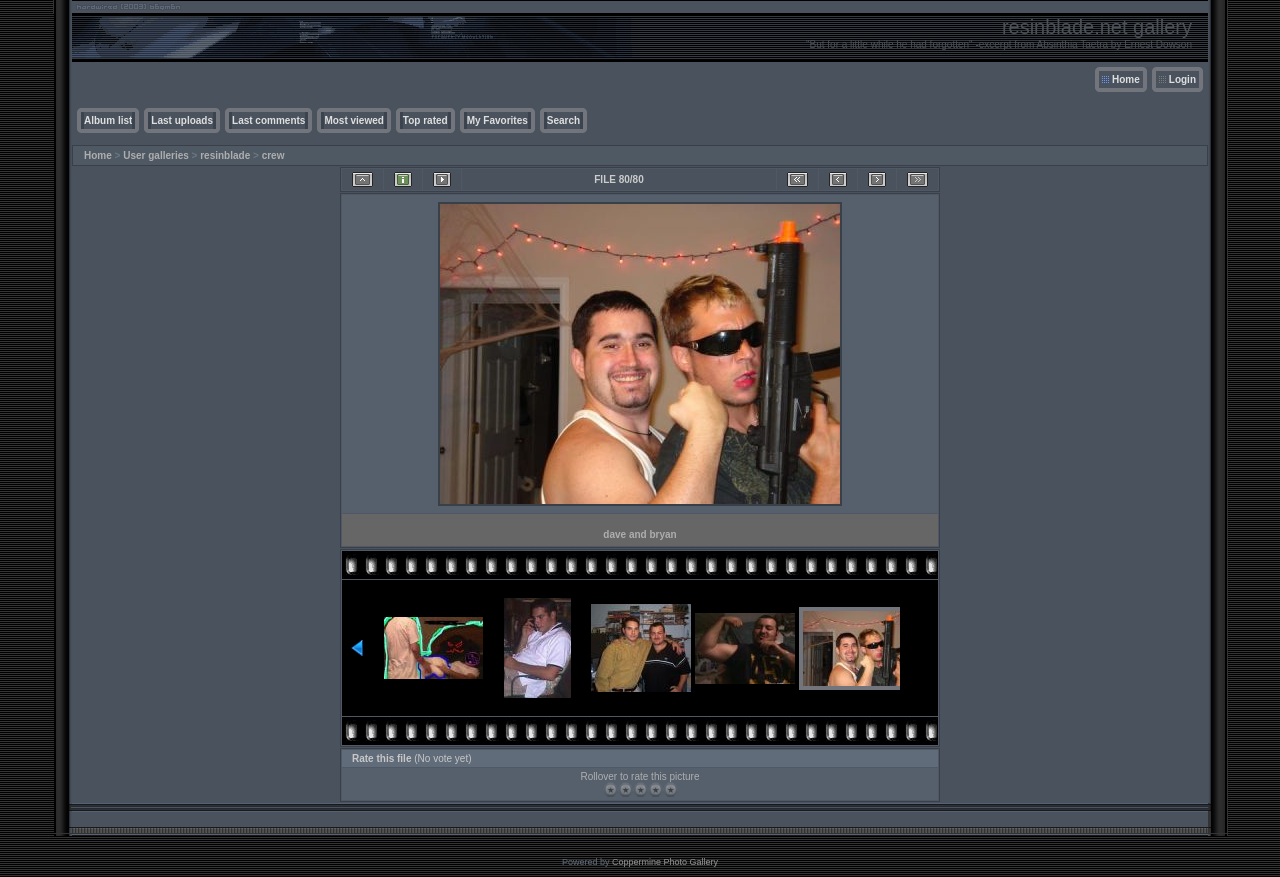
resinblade (225, 155)
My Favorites (497, 120)
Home (1126, 79)
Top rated (425, 120)
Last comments (268, 120)
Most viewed (353, 120)
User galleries (156, 155)
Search (563, 120)
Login (1182, 79)
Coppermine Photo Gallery (665, 862)
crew (273, 155)
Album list (108, 120)
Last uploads (182, 120)
